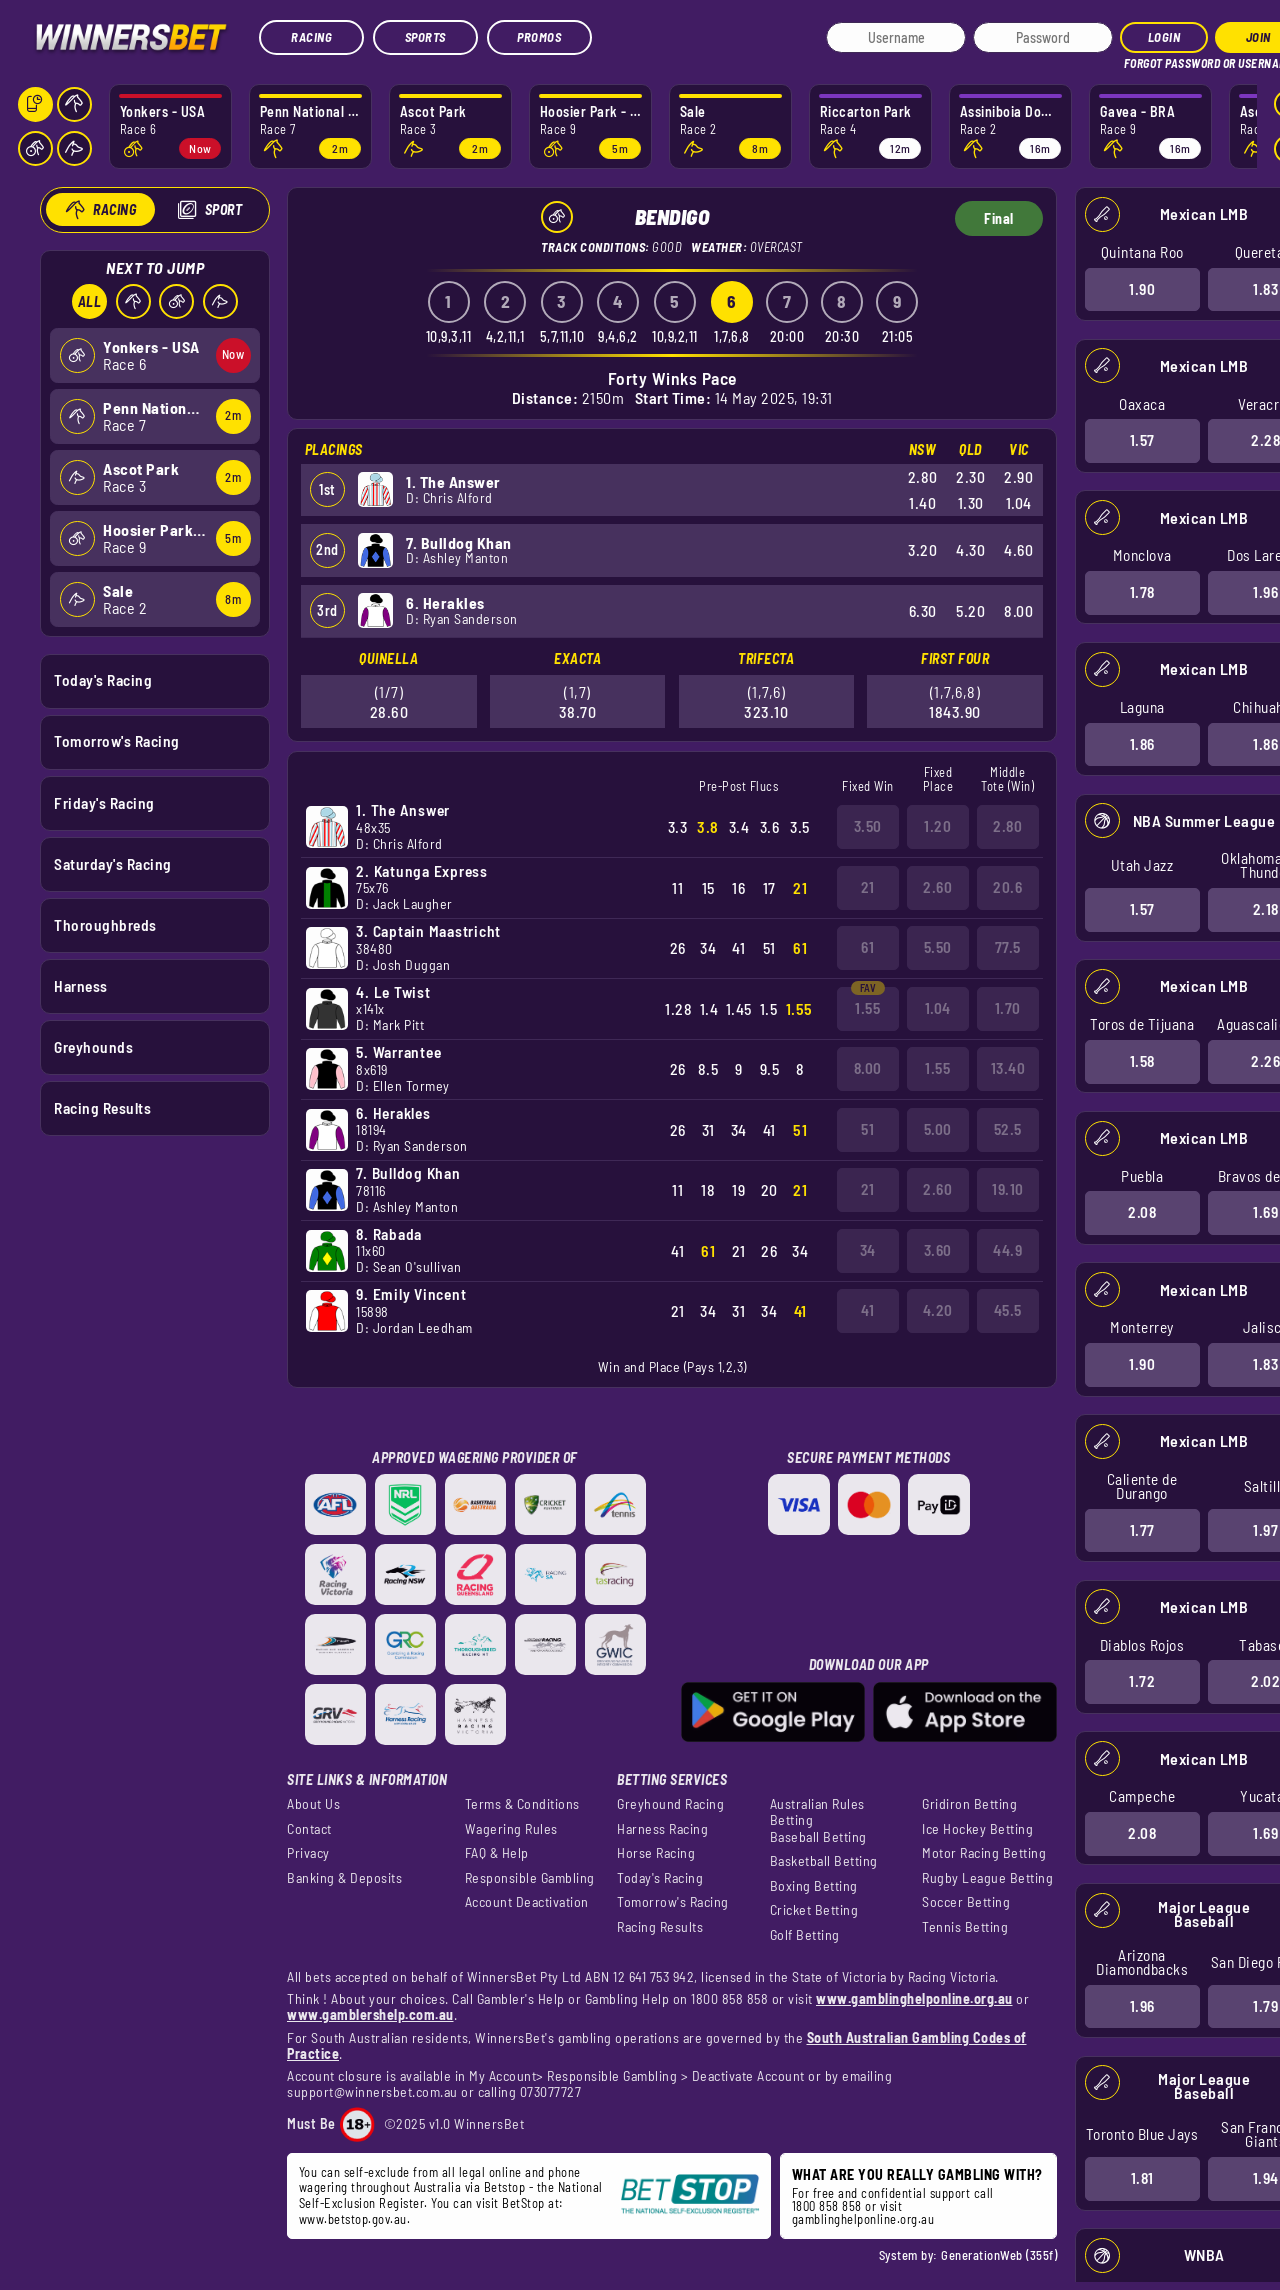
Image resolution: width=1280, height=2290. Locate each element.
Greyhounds (93, 1047)
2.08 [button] (1142, 1212)
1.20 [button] (937, 826)
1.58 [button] (1141, 1061)
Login (1164, 37)
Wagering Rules (511, 1829)
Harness (81, 985)
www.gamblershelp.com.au (370, 2014)
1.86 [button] (1141, 743)
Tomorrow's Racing (117, 741)
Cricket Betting (814, 1910)
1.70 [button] (1008, 1008)
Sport (223, 209)
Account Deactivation (527, 1902)
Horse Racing (656, 1853)
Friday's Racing (104, 802)
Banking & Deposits (344, 1878)
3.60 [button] (938, 1250)
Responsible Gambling (530, 1878)
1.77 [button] (1141, 1529)
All (89, 301)
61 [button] (867, 947)
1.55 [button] (867, 1008)
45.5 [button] (1008, 1310)
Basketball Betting (824, 1861)
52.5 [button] (1008, 1129)
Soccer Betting (966, 1902)
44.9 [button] (1007, 1250)
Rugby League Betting (987, 1878)
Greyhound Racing (670, 1804)
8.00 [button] (868, 1068)
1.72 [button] (1142, 1681)
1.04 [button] (938, 1008)
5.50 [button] (938, 947)
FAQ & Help (497, 1853)
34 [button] (868, 1250)
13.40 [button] (1008, 1068)
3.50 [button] (868, 826)
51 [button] (867, 1129)
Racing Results (102, 1108)
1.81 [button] (1141, 2178)
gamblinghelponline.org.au (863, 2219)
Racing (311, 37)
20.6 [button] (1007, 887)
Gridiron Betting (969, 1804)
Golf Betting (805, 1935)
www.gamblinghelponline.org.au (914, 1998)
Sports (425, 37)
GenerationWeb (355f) (999, 2255)
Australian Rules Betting (817, 1812)
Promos (539, 37)
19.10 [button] (1008, 1189)
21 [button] (868, 887)
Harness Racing (662, 1829)
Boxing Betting (814, 1886)
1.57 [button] (1141, 440)
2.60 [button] (937, 887)
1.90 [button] (1142, 288)
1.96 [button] (1141, 2005)
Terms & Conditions (522, 1804)
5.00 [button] (938, 1129)
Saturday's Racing (113, 863)
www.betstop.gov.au (353, 2219)
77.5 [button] (1008, 947)
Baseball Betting (818, 1837)
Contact (309, 1829)
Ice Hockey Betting (977, 1829)
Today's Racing (103, 680)
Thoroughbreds (105, 924)
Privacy (308, 1853)
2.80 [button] (1007, 826)
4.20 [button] (938, 1310)
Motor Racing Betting (984, 1853)
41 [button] (867, 1310)
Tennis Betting (965, 1927)
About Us (313, 1804)
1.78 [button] (1141, 592)
